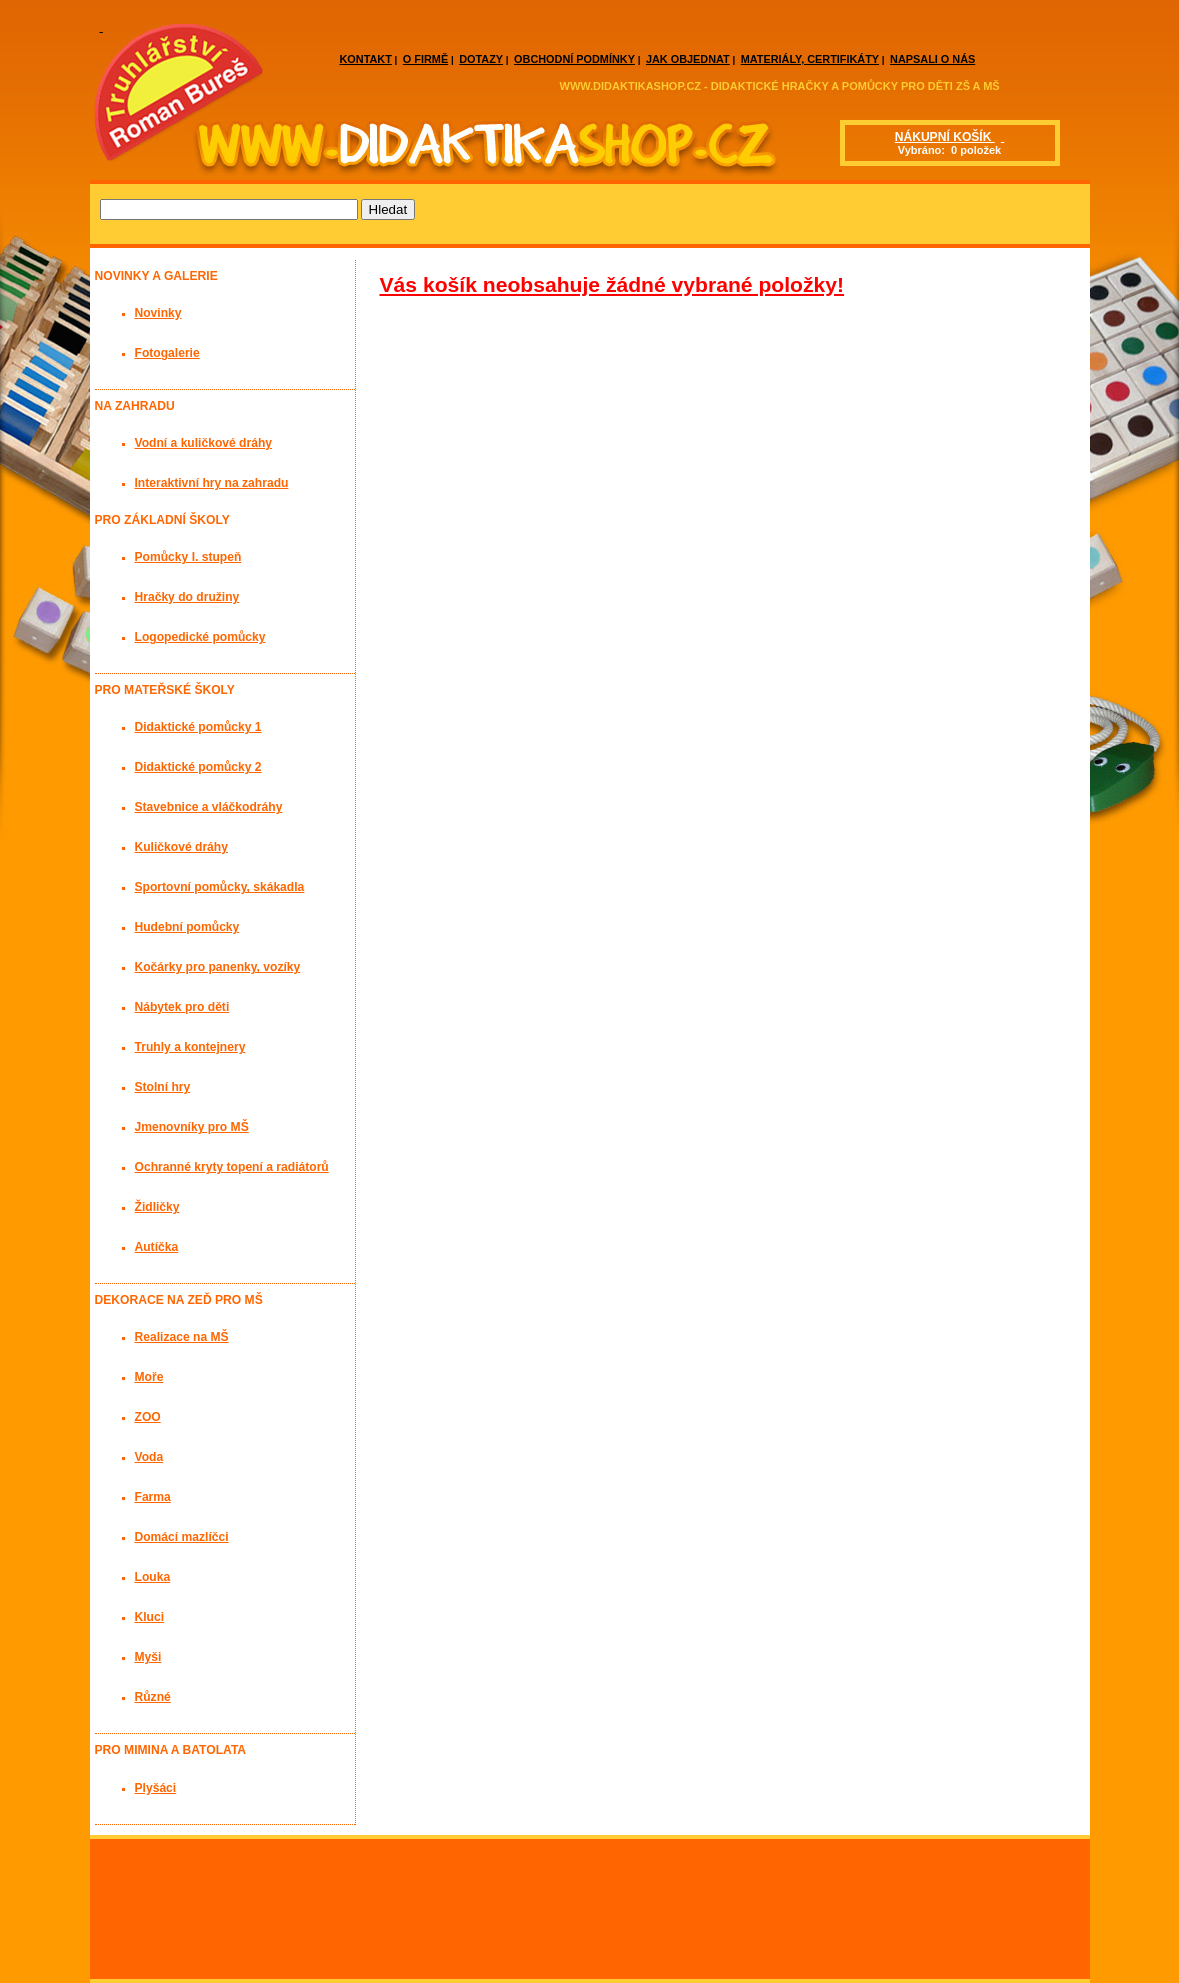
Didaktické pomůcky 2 (198, 767)
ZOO (148, 1417)
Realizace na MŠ (182, 1337)
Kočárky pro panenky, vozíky (218, 967)
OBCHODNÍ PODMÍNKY (574, 59)
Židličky (157, 1207)
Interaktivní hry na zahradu (212, 483)
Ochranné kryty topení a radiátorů (232, 1167)
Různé (153, 1697)
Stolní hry (163, 1087)
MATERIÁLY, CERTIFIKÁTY (810, 59)
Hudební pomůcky (187, 927)
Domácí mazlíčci (182, 1537)
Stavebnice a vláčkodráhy (209, 807)
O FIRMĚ (425, 59)
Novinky (158, 313)
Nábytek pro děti (182, 1007)
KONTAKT (366, 59)
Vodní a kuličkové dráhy (204, 443)
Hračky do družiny (187, 597)
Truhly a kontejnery (190, 1047)
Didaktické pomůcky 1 (198, 727)
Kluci (150, 1617)
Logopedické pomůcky (200, 637)
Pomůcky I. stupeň (188, 557)
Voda (149, 1457)
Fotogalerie (167, 353)
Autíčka (157, 1247)
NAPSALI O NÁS (932, 59)
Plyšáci (156, 1788)
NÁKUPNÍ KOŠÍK (945, 137)
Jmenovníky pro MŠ (192, 1127)
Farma (153, 1497)
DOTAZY (481, 59)
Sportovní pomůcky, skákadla (220, 887)
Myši (148, 1657)
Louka (153, 1577)
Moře (149, 1377)
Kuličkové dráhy (181, 847)
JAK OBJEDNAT (688, 59)
